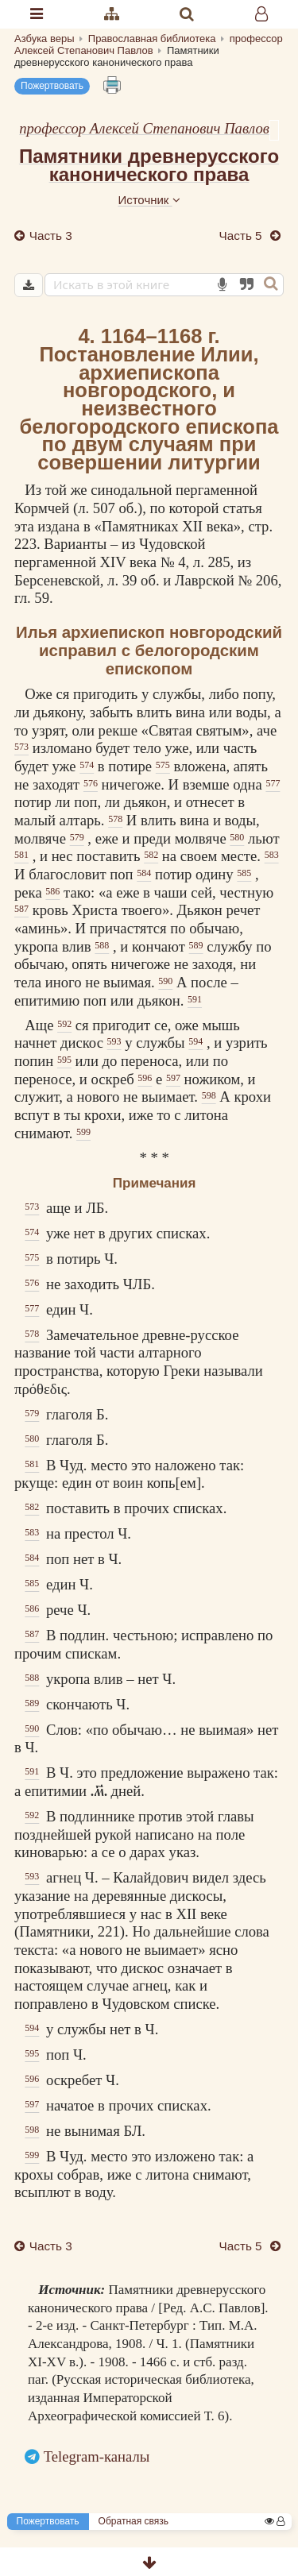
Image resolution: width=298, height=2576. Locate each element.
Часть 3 (49, 235)
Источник (149, 200)
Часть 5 (242, 235)
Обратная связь (133, 2521)
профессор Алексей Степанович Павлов (144, 128)
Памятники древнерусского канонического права (149, 165)
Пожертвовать (52, 85)
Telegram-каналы (97, 2456)
